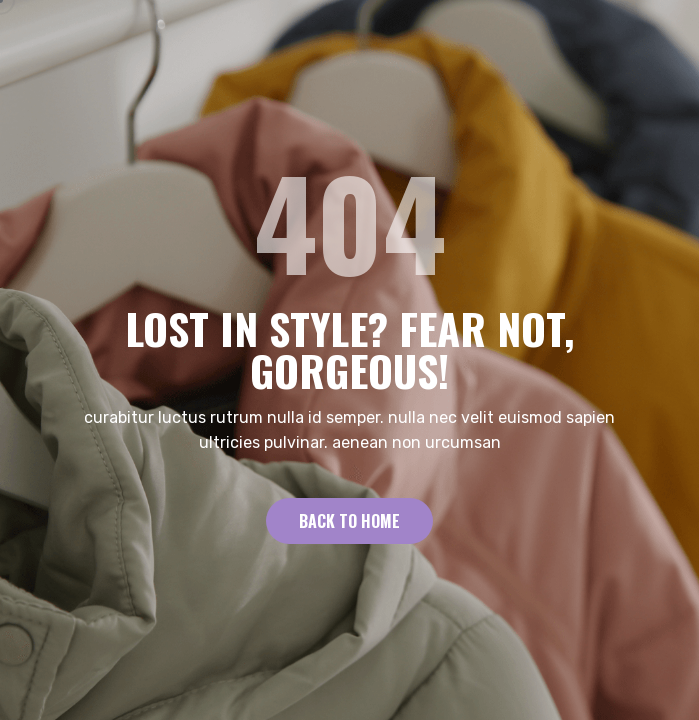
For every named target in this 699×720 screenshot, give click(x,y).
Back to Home (349, 521)
